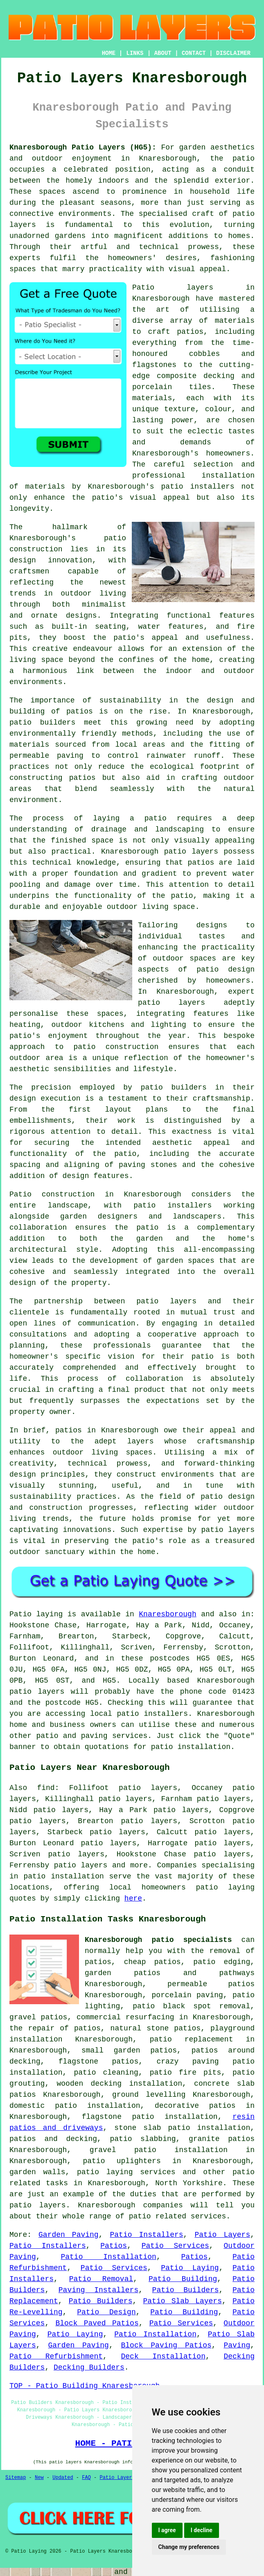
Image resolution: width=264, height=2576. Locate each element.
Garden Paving (68, 2235)
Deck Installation (163, 2356)
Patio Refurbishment (56, 2356)
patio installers (198, 487)
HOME (109, 53)
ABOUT (162, 53)
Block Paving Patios (166, 2345)
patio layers (171, 1003)
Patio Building (183, 2279)
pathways (237, 1973)
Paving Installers (98, 2290)
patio (155, 818)
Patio (20, 1614)
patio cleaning (106, 2073)
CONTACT (194, 53)
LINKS (134, 53)
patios (68, 1430)
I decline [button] (201, 2530)
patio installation (63, 1876)
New (39, 2478)
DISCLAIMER (233, 53)
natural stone (140, 2028)
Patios (113, 2246)
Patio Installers (146, 2235)
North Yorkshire (189, 2183)
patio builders (42, 722)
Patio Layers (222, 2235)
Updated (62, 2478)
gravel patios (38, 2017)
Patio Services (175, 2246)
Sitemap (15, 2478)
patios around (223, 2050)
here (133, 1898)
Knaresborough (167, 1614)
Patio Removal (101, 2279)
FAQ (86, 2478)
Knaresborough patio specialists (158, 1940)
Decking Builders (89, 2367)
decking (81, 2139)
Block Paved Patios (96, 2323)
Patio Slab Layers (182, 2301)
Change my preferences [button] (188, 2547)
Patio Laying (190, 2268)
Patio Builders (185, 2290)
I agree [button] (167, 2530)
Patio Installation (108, 2257)
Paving (236, 2345)
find (45, 1788)
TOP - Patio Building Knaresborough (84, 2386)
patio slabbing (143, 2139)
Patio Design (106, 2312)
